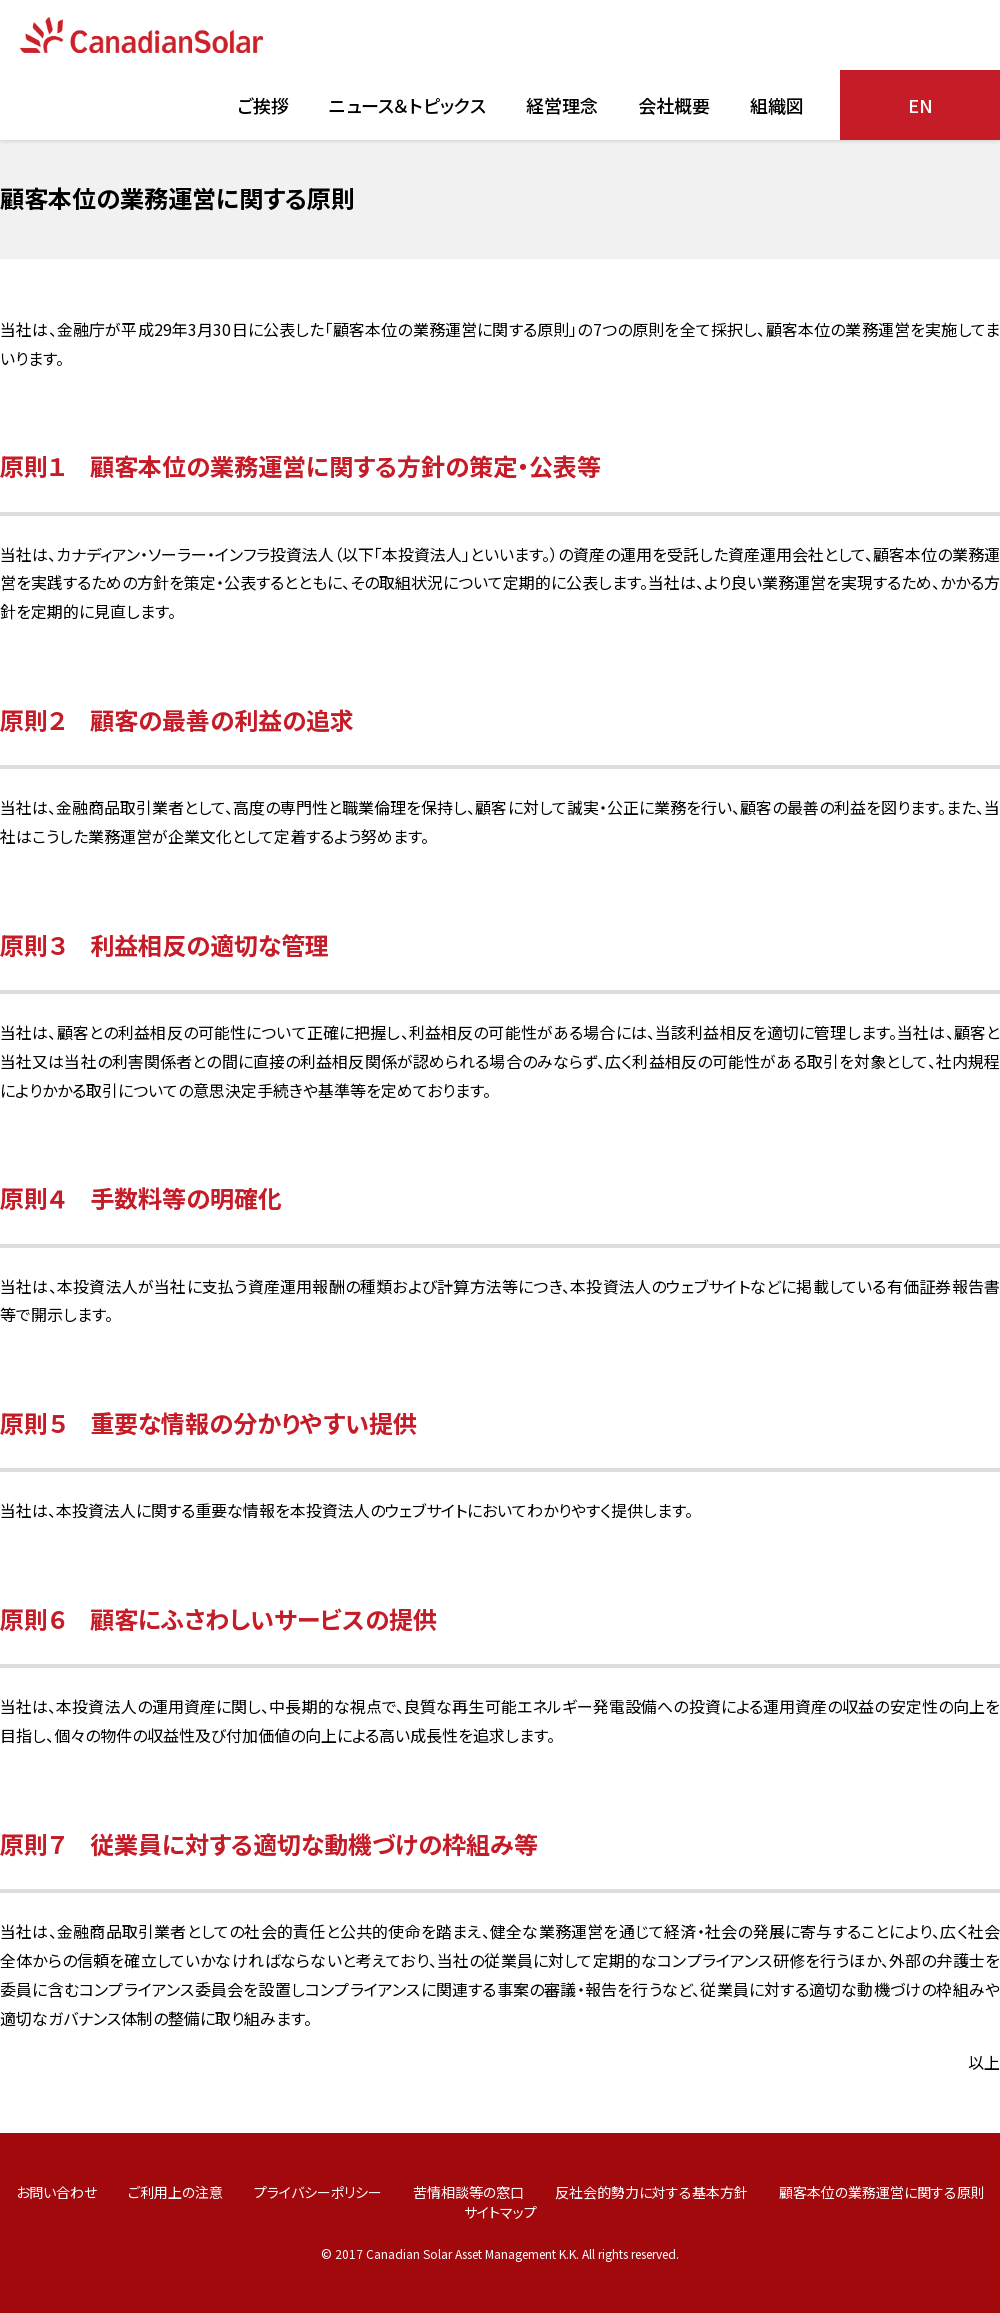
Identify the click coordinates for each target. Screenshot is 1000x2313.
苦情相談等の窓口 (468, 2192)
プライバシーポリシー (318, 2192)
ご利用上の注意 (175, 2192)
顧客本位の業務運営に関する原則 (882, 2192)
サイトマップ (500, 2212)
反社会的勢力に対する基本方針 (651, 2192)
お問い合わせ (56, 2192)
